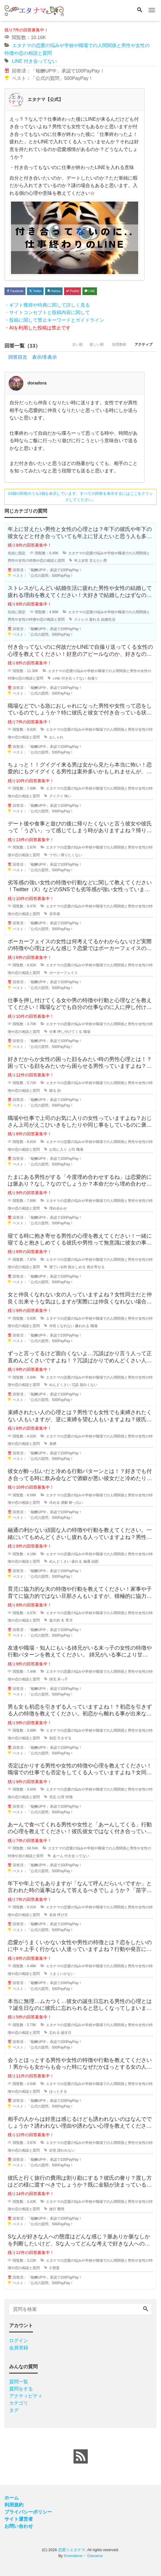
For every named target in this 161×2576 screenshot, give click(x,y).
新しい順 (87, 346)
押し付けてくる (69, 1032)
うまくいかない (61, 1974)
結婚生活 (108, 620)
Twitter (35, 291)
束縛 (52, 1444)
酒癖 (64, 1503)
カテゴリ (18, 2403)
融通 (86, 1562)
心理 (60, 1797)
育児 (69, 1621)
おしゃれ (56, 737)
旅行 (52, 2209)
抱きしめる (77, 1267)
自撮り (92, 679)
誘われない (66, 2150)
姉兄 (52, 1679)
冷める (54, 1503)
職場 (86, 1032)
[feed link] (81, 2457)
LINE (17, 61)
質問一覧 (18, 2382)
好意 (52, 2150)
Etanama (95, 2556)
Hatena (53, 291)
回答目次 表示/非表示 (32, 357)
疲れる (94, 620)
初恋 (52, 1738)
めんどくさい (60, 1385)
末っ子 (62, 1679)
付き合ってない (40, 61)
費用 (60, 2209)
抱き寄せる (96, 1267)
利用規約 (13, 2505)
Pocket (72, 291)
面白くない (89, 1385)
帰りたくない (71, 855)
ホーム (11, 2498)
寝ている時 (58, 1267)
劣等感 (54, 914)
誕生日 (66, 2033)
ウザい (54, 855)
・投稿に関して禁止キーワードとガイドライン (54, 320)
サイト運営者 (18, 2519)
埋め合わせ (58, 1208)
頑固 (94, 1562)
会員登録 (18, 2347)
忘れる (54, 2033)
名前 (52, 1915)
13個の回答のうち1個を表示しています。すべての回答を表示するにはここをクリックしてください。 (80, 497)
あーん (58, 1856)
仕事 (52, 1032)
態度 (56, 2268)
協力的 (54, 1621)
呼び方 (62, 1915)
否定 (52, 1797)
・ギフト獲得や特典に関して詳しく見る (47, 304)
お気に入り (58, 1149)
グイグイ (56, 796)
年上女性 (81, 561)
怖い (67, 796)
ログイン (18, 2340)
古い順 (63, 346)
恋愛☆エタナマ (71, 2550)
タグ (14, 2410)
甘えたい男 (98, 561)
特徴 (69, 1797)
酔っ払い (76, 1503)
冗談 (75, 1385)
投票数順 (113, 346)
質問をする (21, 2389)
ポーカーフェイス (63, 973)
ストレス (81, 620)
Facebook (15, 291)
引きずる (64, 1738)
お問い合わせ (18, 2526)
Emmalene (73, 2556)
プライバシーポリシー (28, 2512)
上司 (71, 1149)
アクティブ (141, 346)
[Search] (139, 10)
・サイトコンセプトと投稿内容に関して (47, 312)
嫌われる (82, 1326)
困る (52, 1091)
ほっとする (58, 2091)
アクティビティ (25, 2396)
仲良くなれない (61, 1326)
